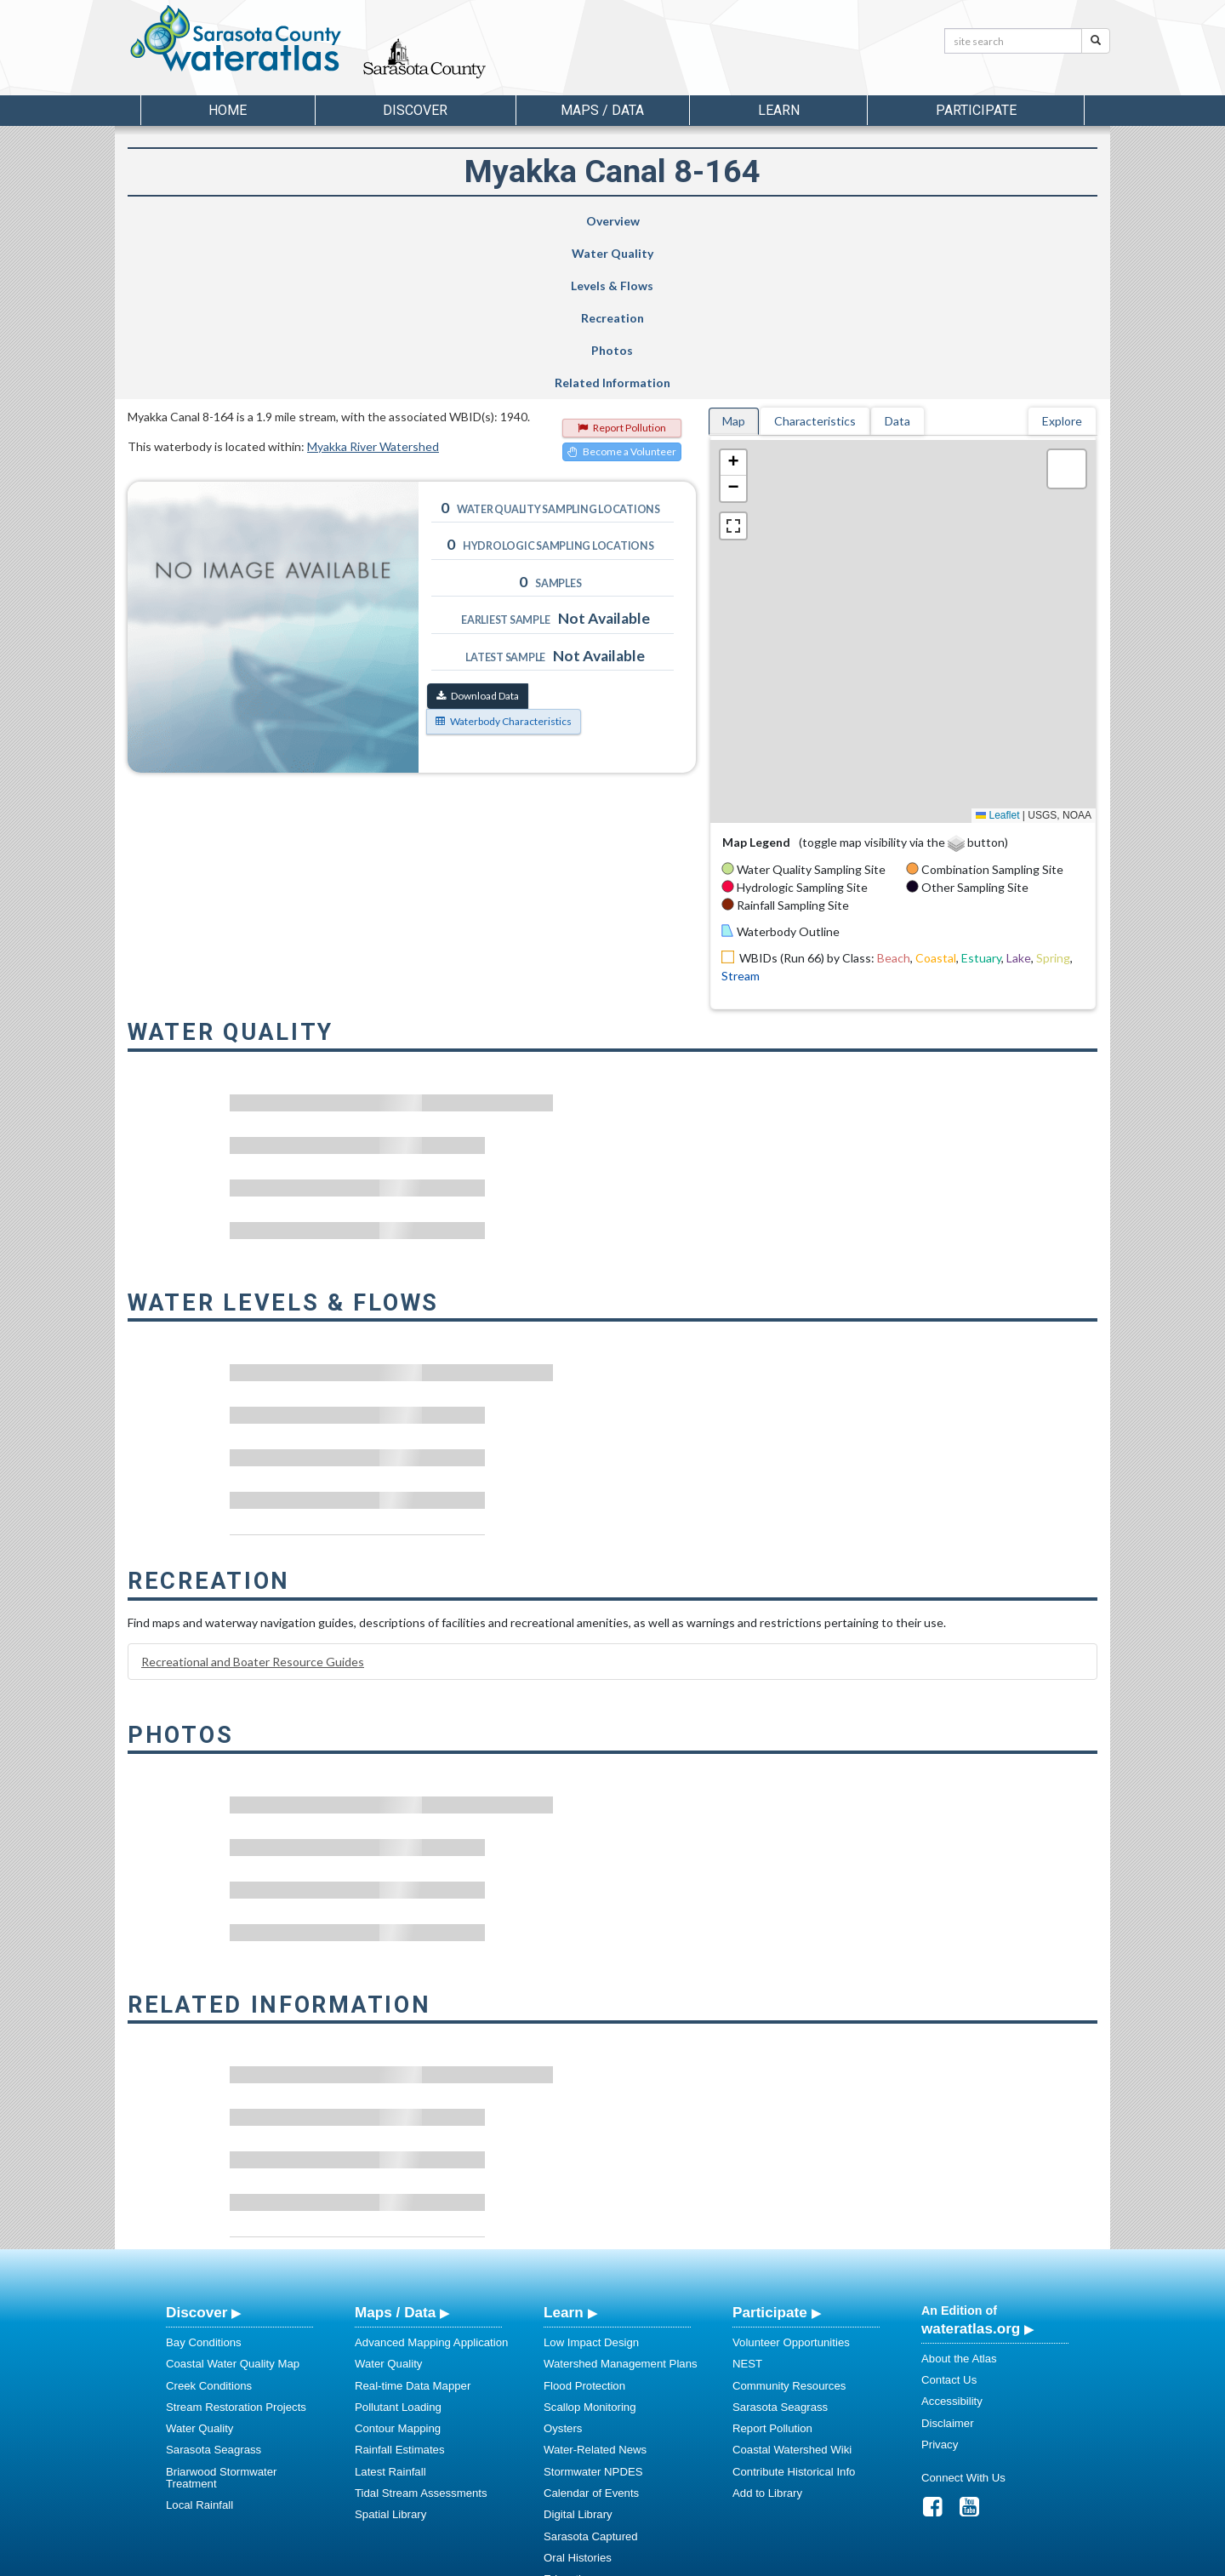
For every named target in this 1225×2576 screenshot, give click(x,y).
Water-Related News (595, 2288)
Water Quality (369, 221)
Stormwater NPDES (593, 2310)
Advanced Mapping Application (431, 2180)
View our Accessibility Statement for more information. (791, 2517)
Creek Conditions (209, 2224)
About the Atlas (959, 2196)
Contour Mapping (398, 2266)
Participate (769, 2150)
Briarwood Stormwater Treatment (221, 2316)
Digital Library (578, 2352)
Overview (210, 221)
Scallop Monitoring (590, 2245)
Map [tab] (733, 259)
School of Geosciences (595, 2560)
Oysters (563, 2266)
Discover (196, 2150)
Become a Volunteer (621, 289)
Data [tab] (897, 259)
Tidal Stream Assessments (421, 2331)
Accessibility (952, 2239)
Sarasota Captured (591, 2374)
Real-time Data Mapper (412, 2224)
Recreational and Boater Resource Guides (252, 1500)
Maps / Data (395, 2150)
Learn (564, 2150)
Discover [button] (415, 110)
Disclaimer (947, 2261)
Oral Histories (578, 2396)
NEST (747, 2202)
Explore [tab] (1062, 259)
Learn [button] (779, 110)
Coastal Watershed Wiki (792, 2288)
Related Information (1007, 221)
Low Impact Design (591, 2180)
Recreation (678, 221)
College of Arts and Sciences (718, 2560)
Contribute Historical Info (793, 2310)
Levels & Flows (518, 221)
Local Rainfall (199, 2343)
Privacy (939, 2282)
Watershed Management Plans (621, 2202)
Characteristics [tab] (815, 259)
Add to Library (767, 2331)
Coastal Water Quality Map (232, 2202)
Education (569, 2417)
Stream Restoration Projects (236, 2245)
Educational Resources (601, 2439)
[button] (733, 301)
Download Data (477, 534)
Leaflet (997, 654)
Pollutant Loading (398, 2245)
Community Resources (789, 2224)
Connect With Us (963, 2316)
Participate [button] (976, 110)
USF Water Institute (494, 2560)
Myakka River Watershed (373, 284)
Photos (842, 221)
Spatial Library (390, 2352)
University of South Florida (850, 2560)
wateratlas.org (970, 2166)
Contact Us (949, 2218)
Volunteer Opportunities (791, 2180)
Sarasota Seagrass (213, 2288)
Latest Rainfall (390, 2310)
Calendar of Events (591, 2331)
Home (227, 110)
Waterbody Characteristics (504, 559)
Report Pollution (622, 266)
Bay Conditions (204, 2180)
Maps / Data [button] (602, 110)
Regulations (573, 2460)
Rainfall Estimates (400, 2288)
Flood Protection (584, 2224)
